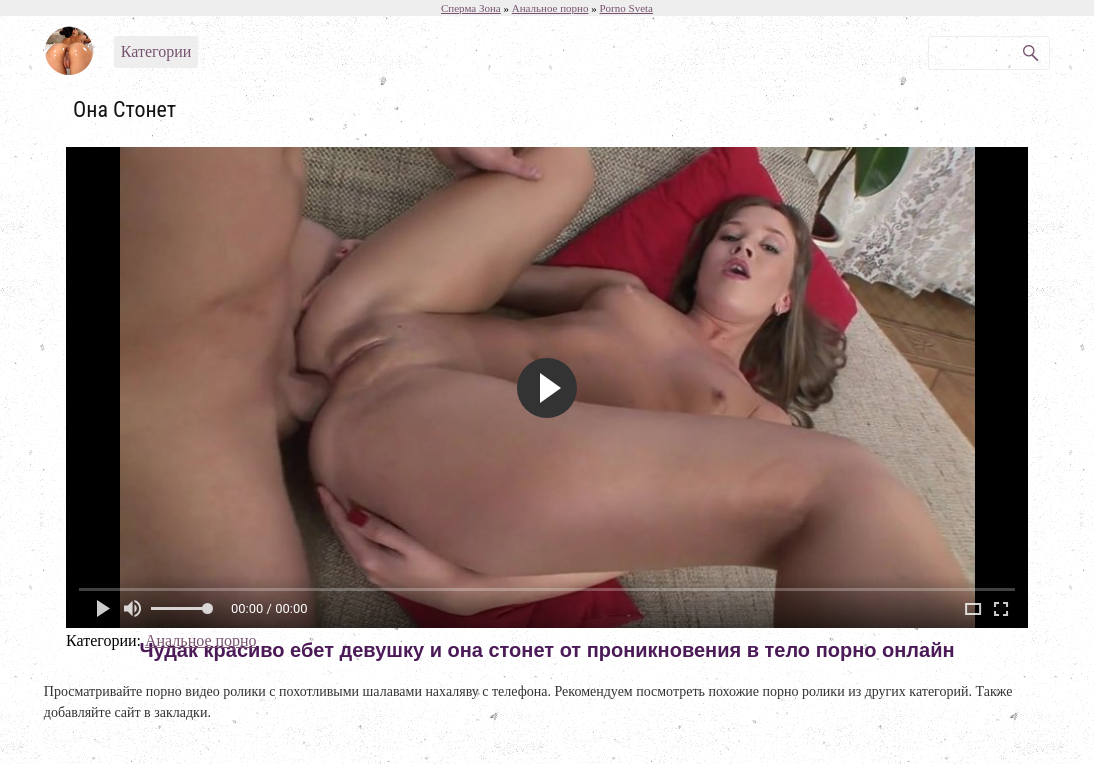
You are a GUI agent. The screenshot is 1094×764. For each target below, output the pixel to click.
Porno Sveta (626, 8)
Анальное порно (201, 640)
